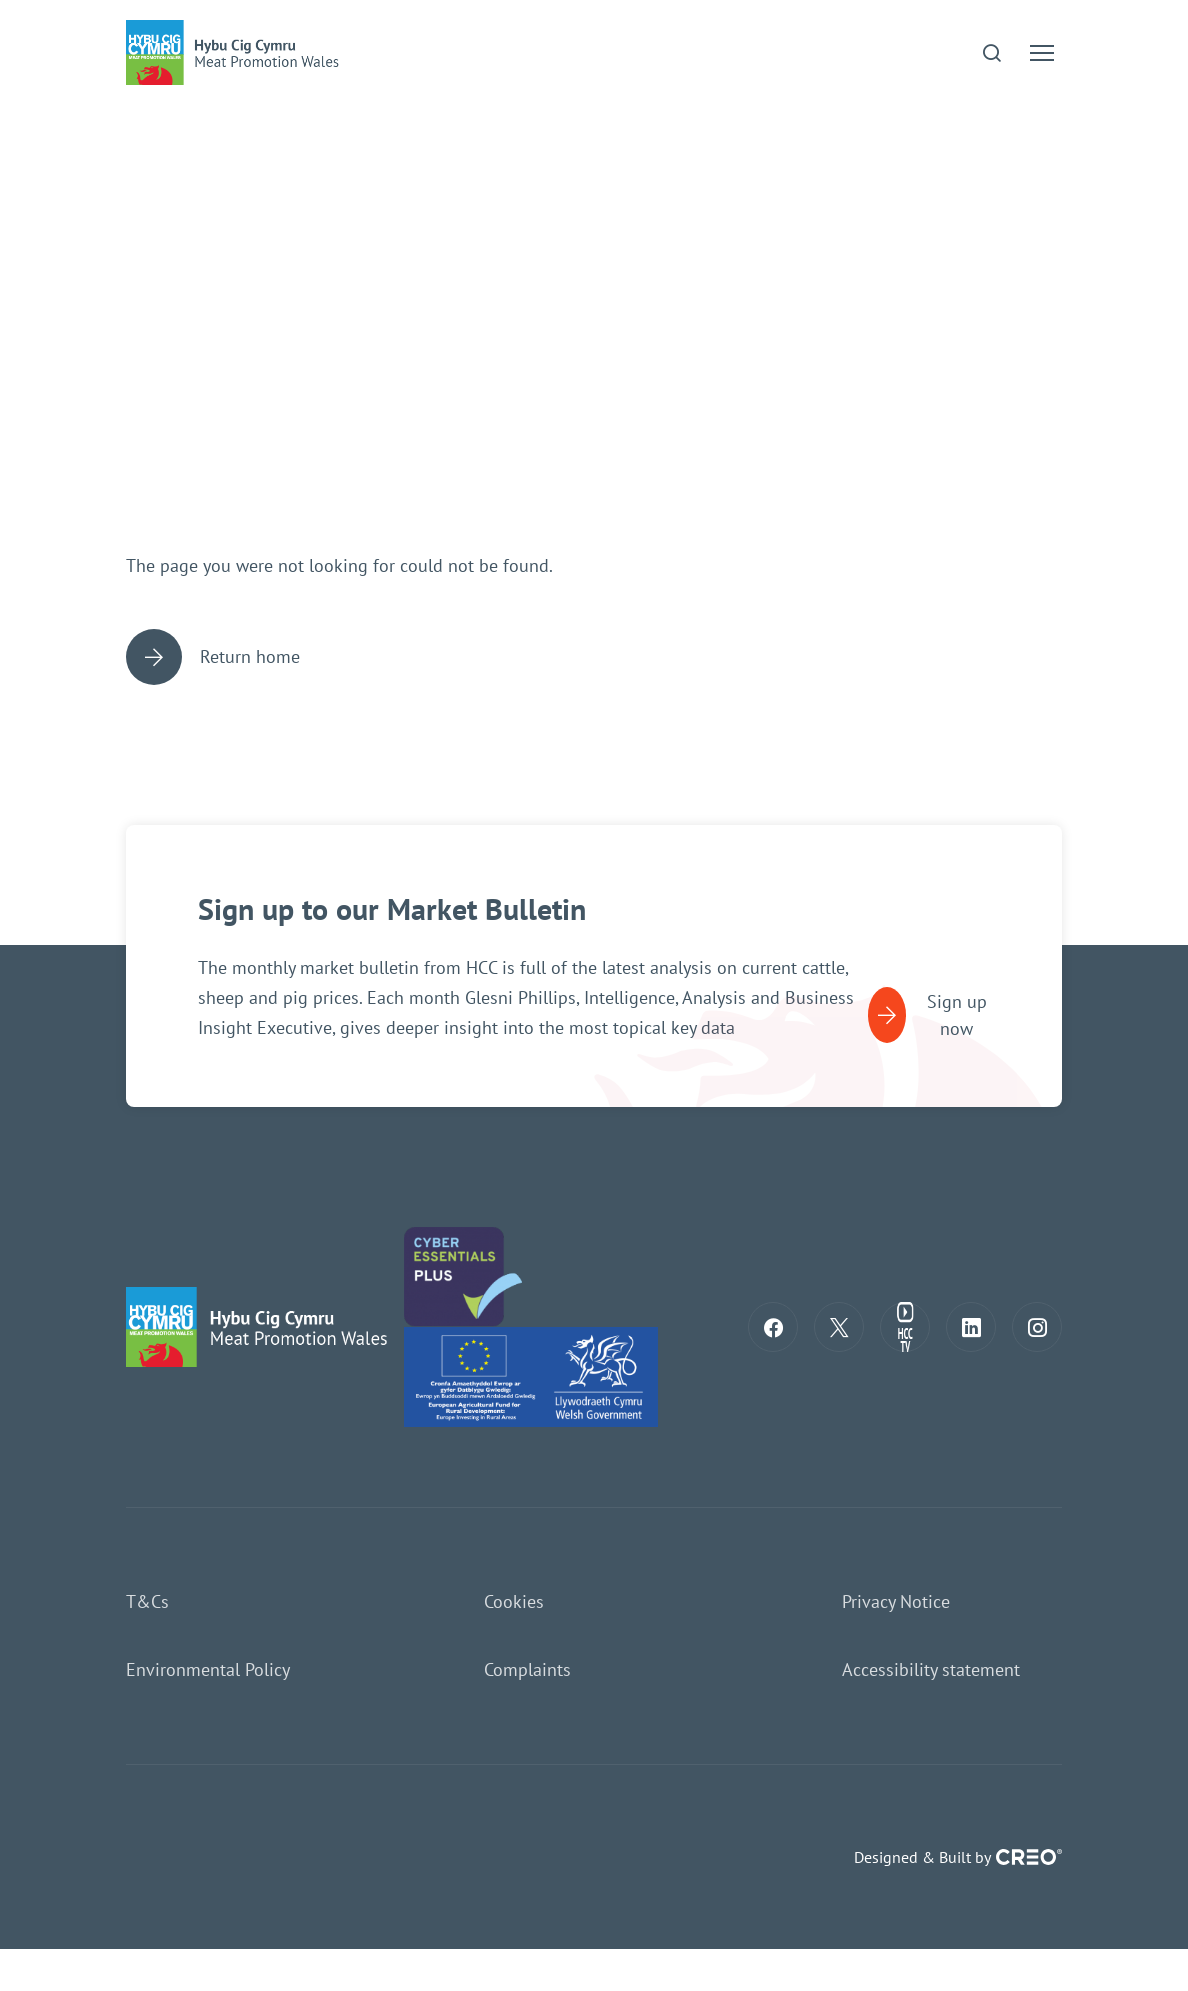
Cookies (514, 1601)
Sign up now (927, 1015)
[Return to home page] (261, 1325)
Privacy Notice (896, 1601)
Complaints (527, 1669)
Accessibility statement (931, 1669)
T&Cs (147, 1601)
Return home (213, 657)
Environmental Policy (208, 1669)
